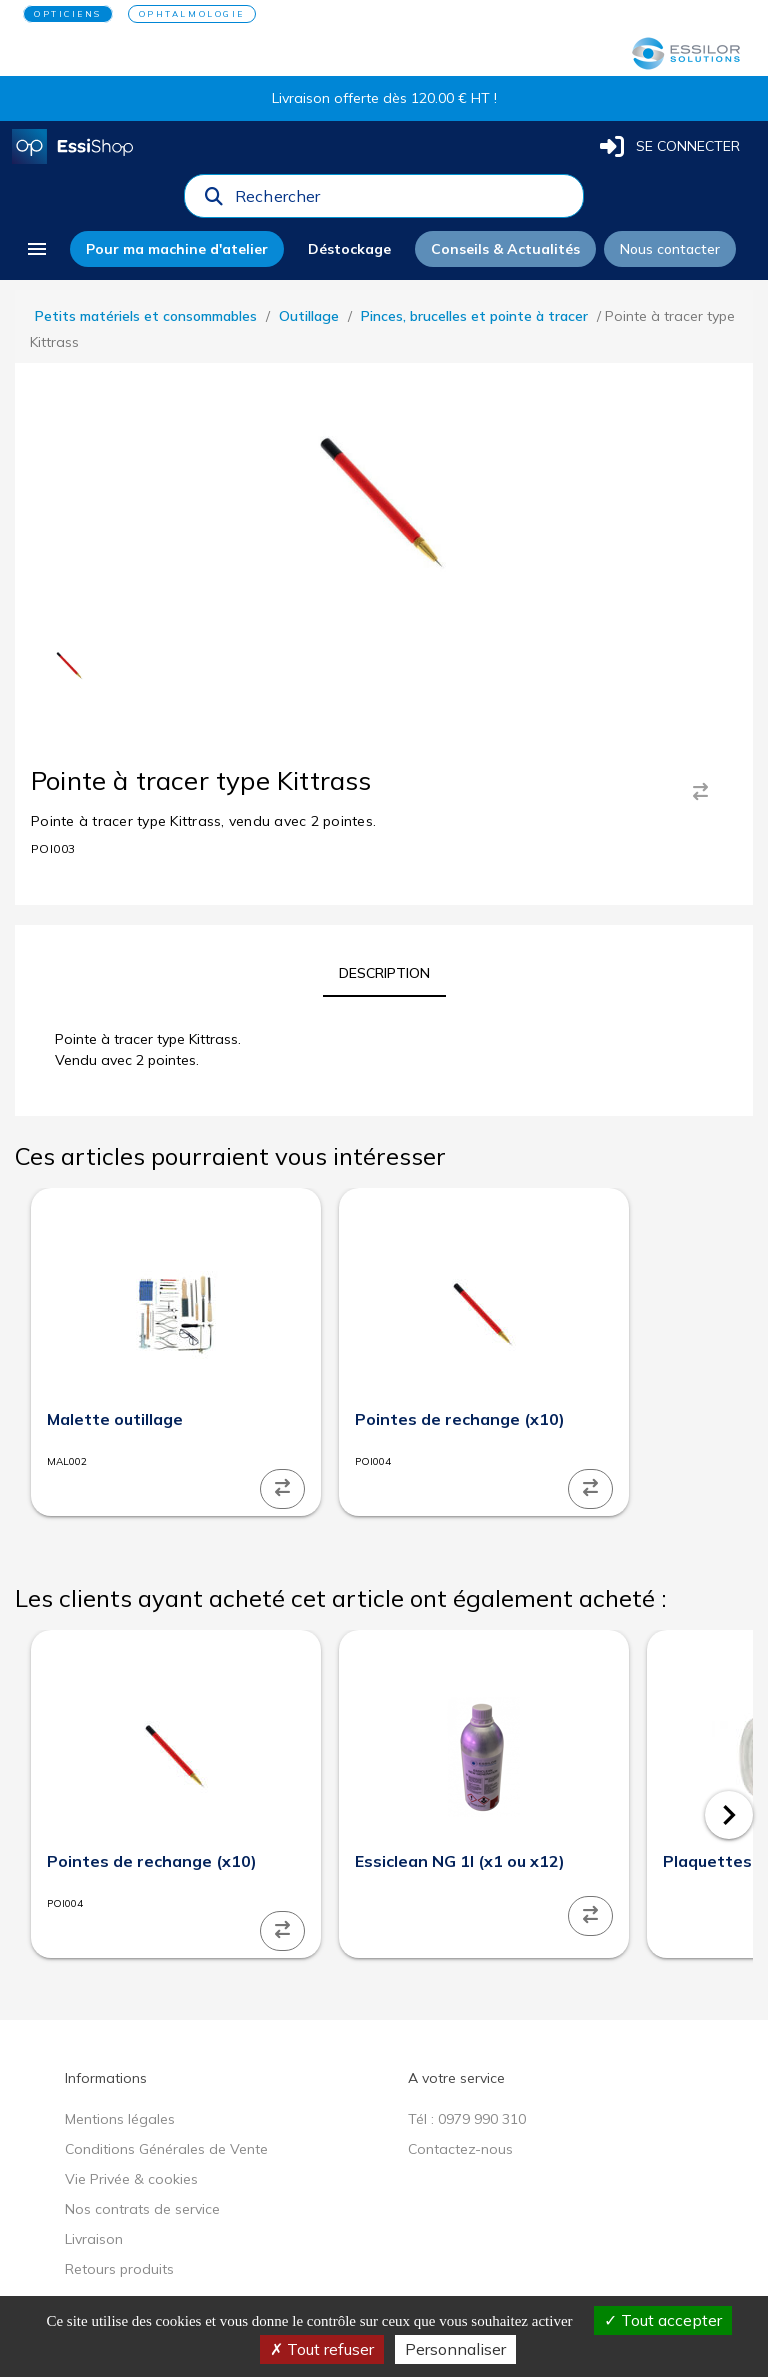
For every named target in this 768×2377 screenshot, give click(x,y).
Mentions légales (120, 2119)
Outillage (309, 316)
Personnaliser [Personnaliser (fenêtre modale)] (455, 2349)
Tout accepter (663, 2320)
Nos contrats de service (142, 2209)
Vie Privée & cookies (131, 2179)
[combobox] (403, 201)
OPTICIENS (68, 14)
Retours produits (119, 2269)
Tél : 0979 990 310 (467, 2119)
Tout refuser (322, 2349)
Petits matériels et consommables (146, 316)
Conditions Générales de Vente (166, 2149)
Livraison (94, 2239)
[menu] (37, 249)
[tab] (384, 973)
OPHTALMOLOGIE (192, 14)
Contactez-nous (460, 2149)
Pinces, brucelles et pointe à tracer (474, 316)
